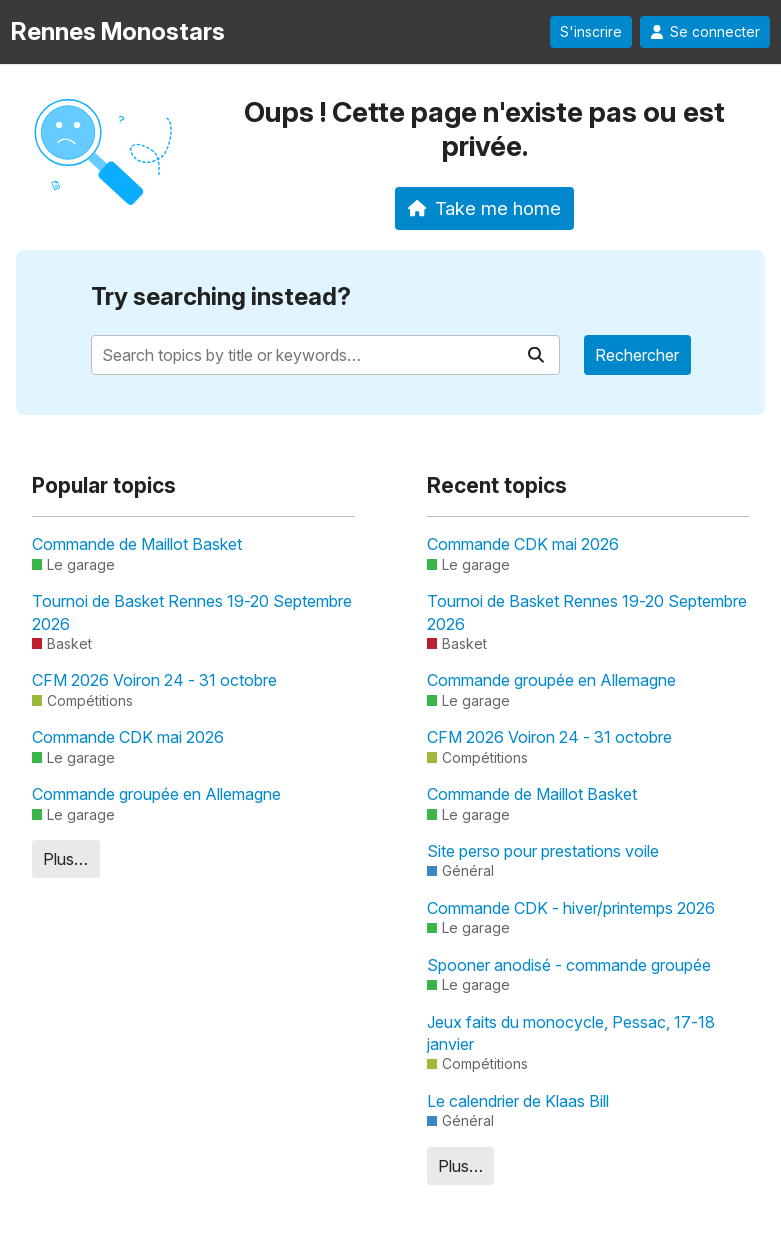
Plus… (65, 859)
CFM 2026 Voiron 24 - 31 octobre (154, 680)
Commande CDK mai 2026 (128, 737)
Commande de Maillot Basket (137, 544)
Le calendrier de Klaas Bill (518, 1101)
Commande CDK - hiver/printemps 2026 (571, 908)
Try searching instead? (221, 296)
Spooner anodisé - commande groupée (569, 965)
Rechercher (637, 355)
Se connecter (705, 32)
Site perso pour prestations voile (543, 851)
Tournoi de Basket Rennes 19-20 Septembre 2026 (192, 612)
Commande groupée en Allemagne (156, 794)
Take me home (484, 208)
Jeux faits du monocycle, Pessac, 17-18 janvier (571, 1033)
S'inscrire (591, 32)
